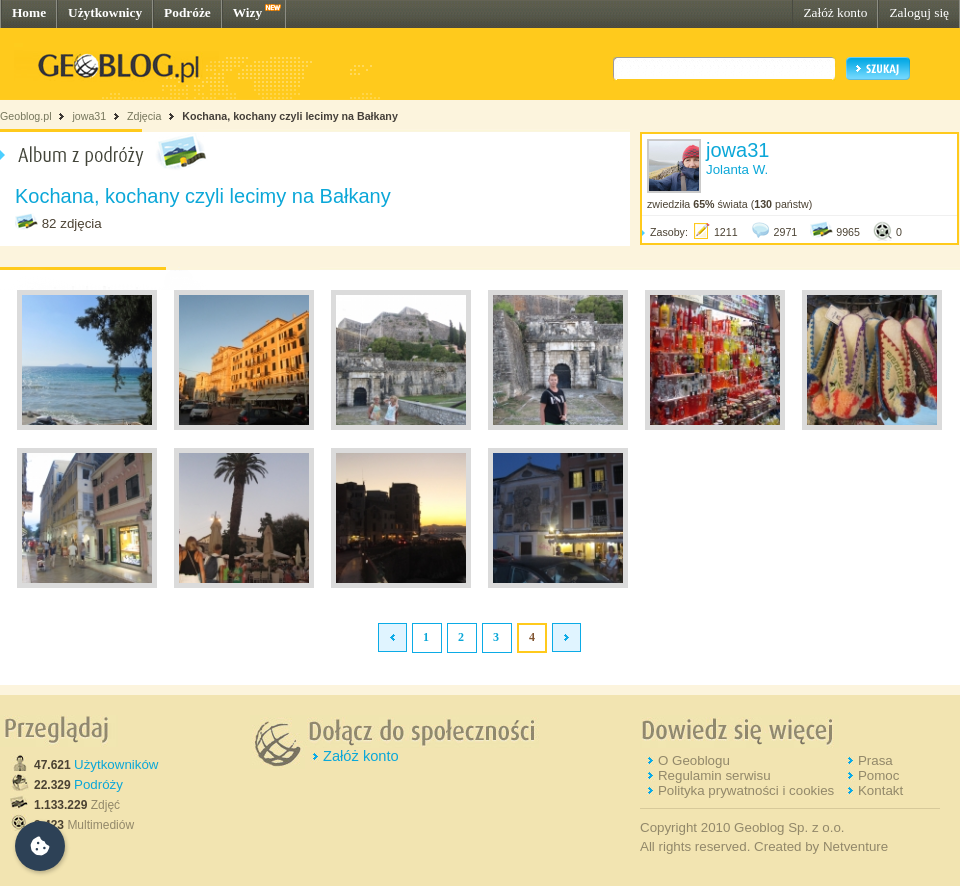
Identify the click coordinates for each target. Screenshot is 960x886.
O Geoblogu (694, 760)
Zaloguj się (919, 12)
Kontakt (880, 790)
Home (29, 12)
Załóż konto (835, 12)
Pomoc (878, 775)
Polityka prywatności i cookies (746, 790)
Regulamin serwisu (714, 775)
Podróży (98, 784)
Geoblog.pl (26, 116)
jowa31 (89, 116)
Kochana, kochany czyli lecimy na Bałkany (290, 116)
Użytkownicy (105, 12)
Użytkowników (116, 764)
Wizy (247, 12)
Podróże (187, 12)
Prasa (875, 760)
